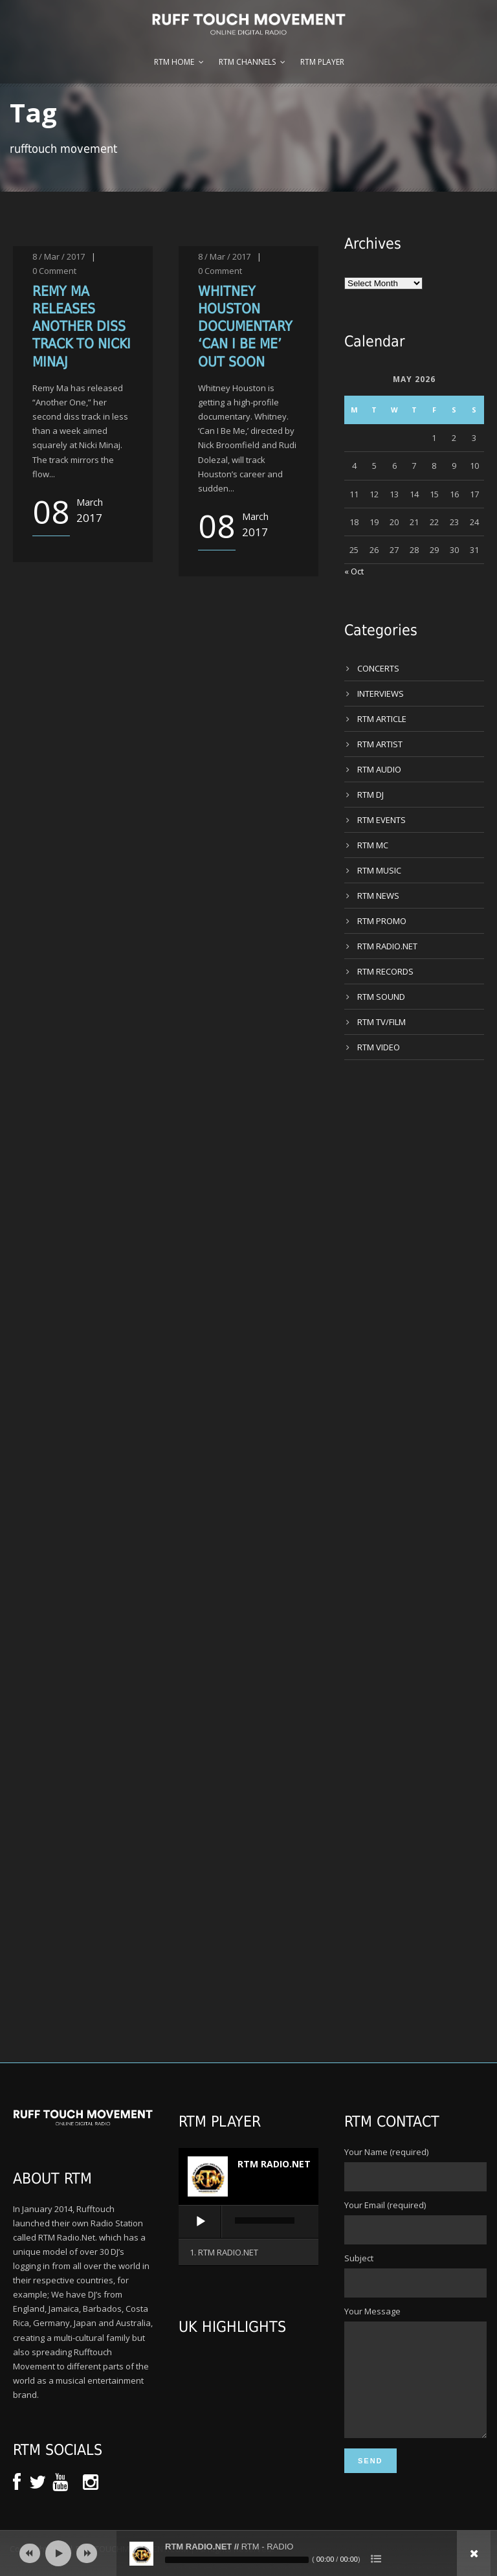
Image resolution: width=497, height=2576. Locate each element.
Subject (414, 2275)
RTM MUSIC (379, 870)
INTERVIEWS (380, 693)
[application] (248, 2222)
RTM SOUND (381, 996)
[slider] (264, 2220)
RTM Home (174, 61)
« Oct (354, 571)
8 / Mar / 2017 (58, 256)
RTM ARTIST (380, 744)
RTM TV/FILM (381, 1022)
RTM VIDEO (378, 1047)
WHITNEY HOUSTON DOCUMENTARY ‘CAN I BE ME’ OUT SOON (245, 327)
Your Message (414, 2383)
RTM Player (322, 61)
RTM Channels (247, 61)
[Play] (200, 2221)
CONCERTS (378, 668)
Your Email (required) (414, 2221)
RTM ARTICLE (381, 719)
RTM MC (372, 845)
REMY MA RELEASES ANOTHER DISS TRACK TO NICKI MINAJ (81, 327)
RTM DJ (370, 794)
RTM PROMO (381, 921)
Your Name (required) (414, 2168)
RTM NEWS (378, 895)
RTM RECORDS (385, 971)
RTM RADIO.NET (387, 946)
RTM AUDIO (379, 769)
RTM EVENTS (381, 820)
